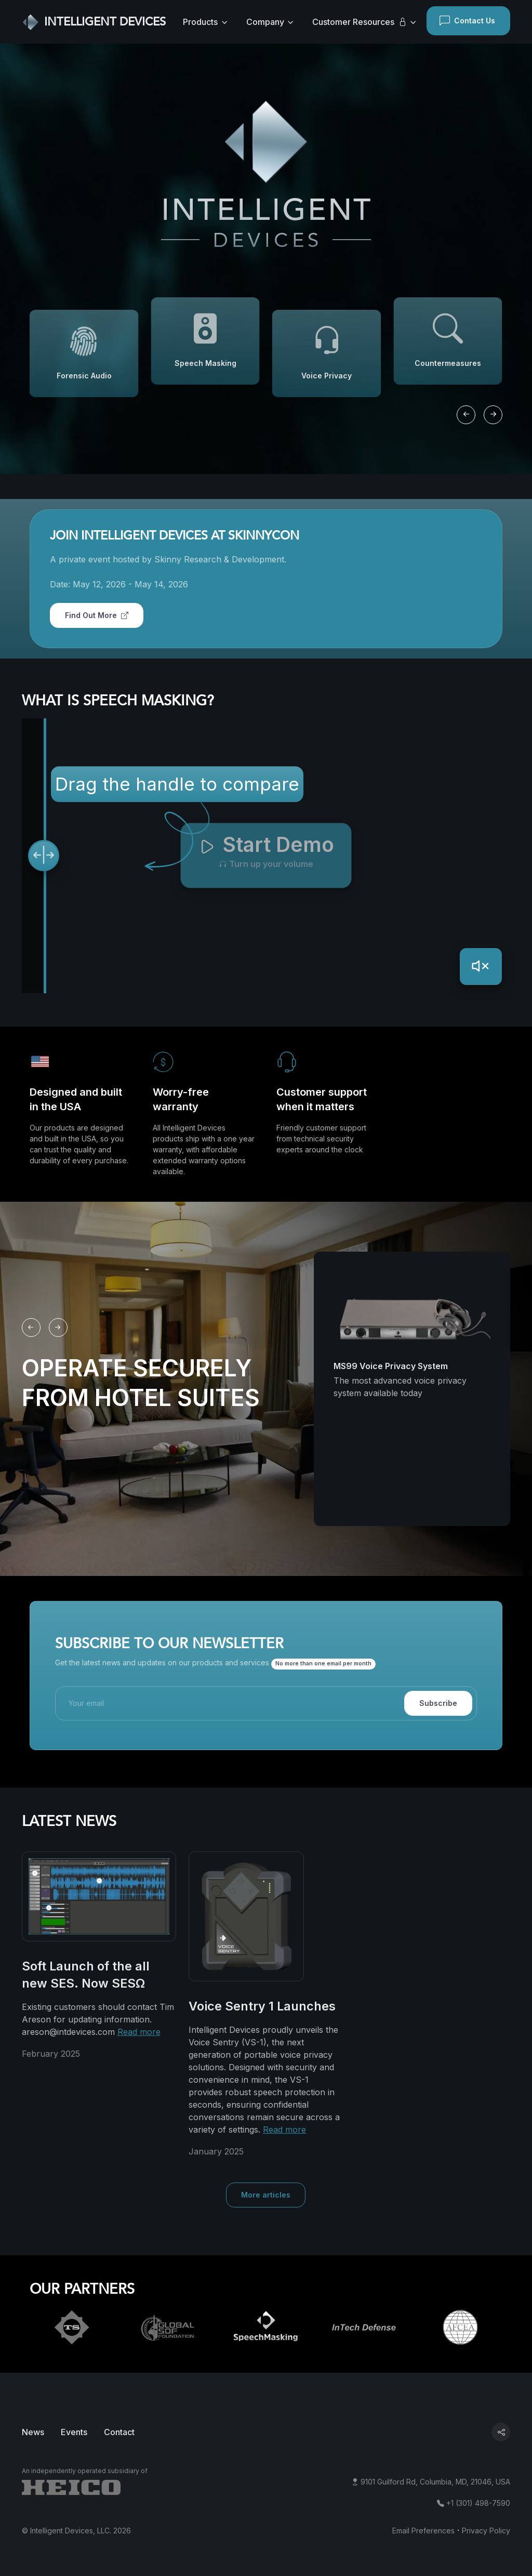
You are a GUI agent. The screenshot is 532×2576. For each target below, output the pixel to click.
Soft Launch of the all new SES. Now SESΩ (86, 1975)
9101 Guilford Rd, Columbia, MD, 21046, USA (435, 2481)
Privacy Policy (486, 2530)
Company (265, 22)
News (33, 2432)
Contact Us (467, 21)
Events (74, 2432)
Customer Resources (359, 22)
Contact (119, 2432)
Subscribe (438, 1703)
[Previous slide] (466, 414)
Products (200, 22)
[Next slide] (493, 414)
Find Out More (96, 615)
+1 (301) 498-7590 (478, 2503)
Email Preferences (423, 2530)
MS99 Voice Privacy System (391, 1366)
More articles (265, 2194)
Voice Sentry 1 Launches (262, 2006)
